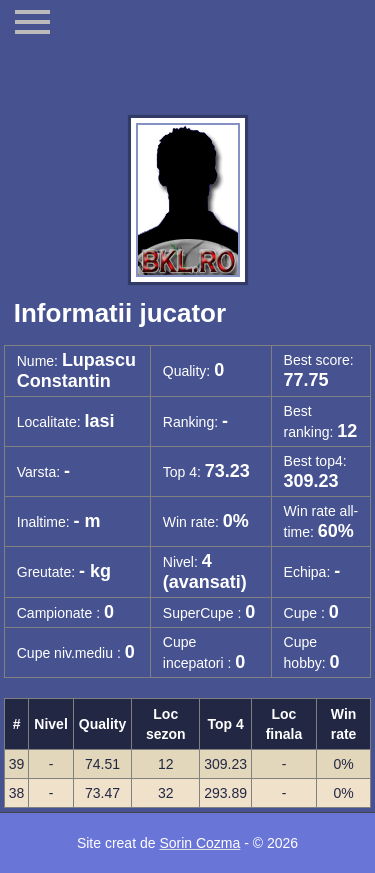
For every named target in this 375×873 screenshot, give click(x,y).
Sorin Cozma (199, 843)
